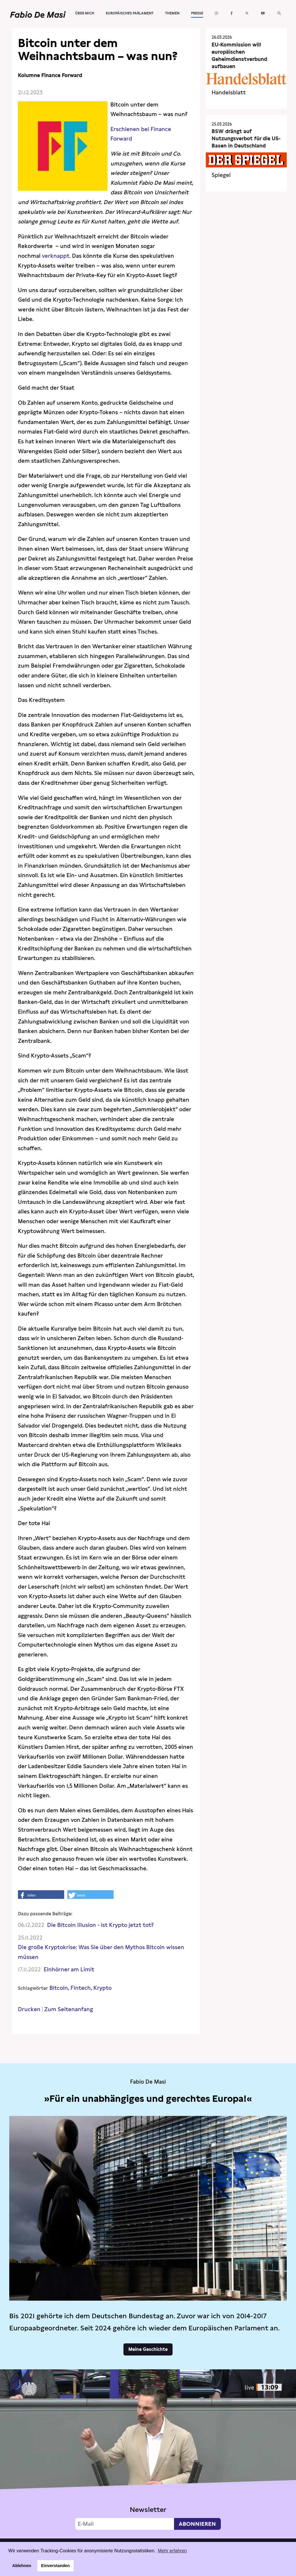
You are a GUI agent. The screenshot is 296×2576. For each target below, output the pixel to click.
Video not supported (148, 2452)
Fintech (81, 1988)
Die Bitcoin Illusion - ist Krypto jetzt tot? (100, 1925)
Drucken (29, 2009)
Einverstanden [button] (55, 2565)
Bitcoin (58, 1988)
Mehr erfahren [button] (172, 2550)
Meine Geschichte (148, 2349)
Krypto (102, 1988)
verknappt (55, 256)
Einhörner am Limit (69, 1969)
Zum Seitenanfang (68, 2009)
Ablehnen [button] (21, 2565)
